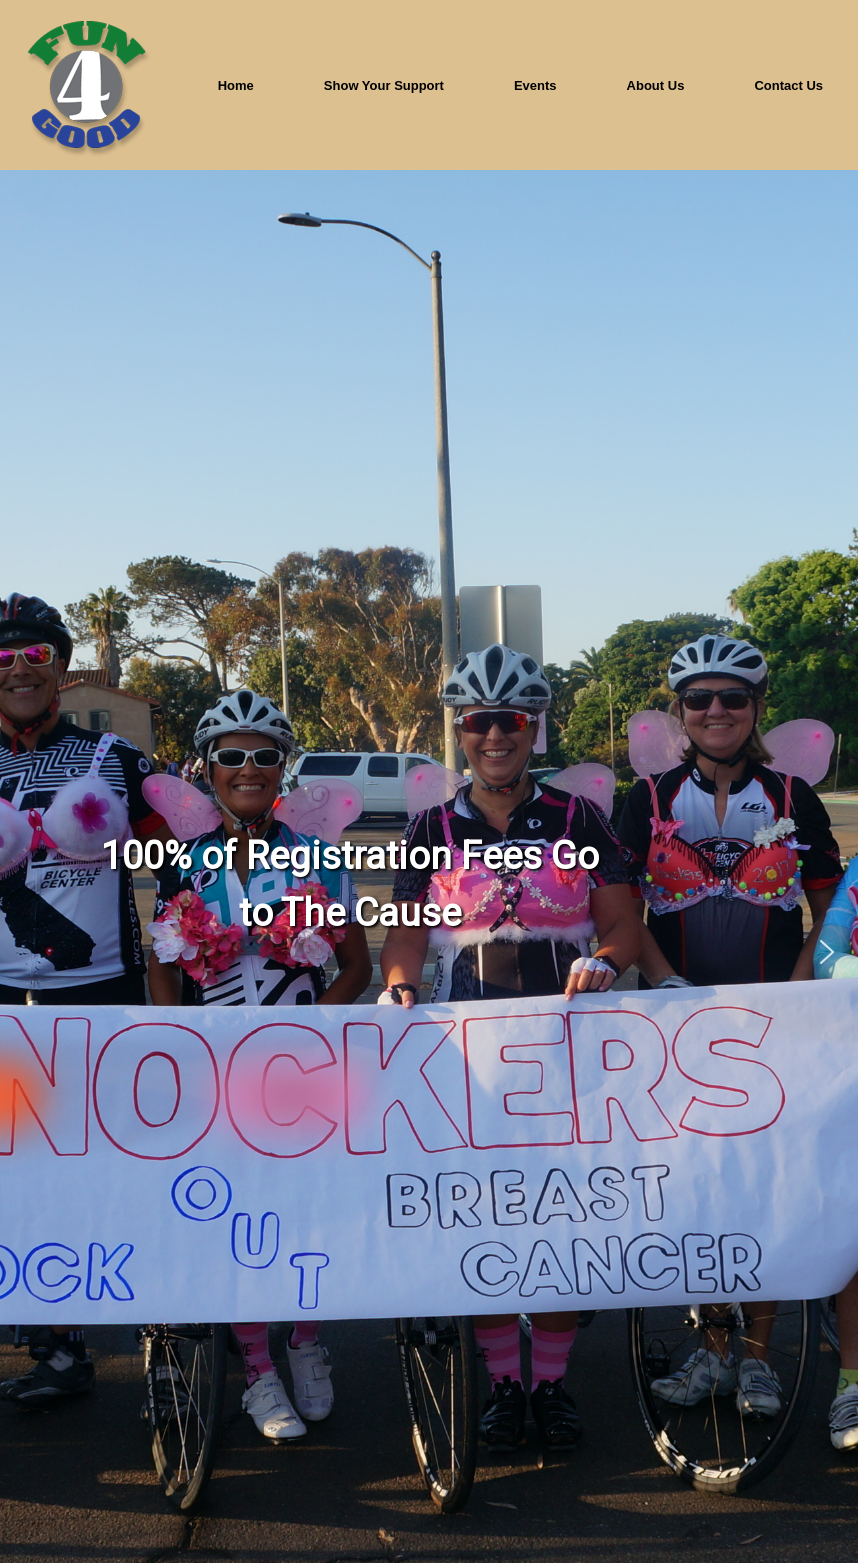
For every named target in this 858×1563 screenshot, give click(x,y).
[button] (827, 952)
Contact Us (788, 85)
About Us (656, 85)
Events (535, 85)
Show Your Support (384, 85)
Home (236, 85)
